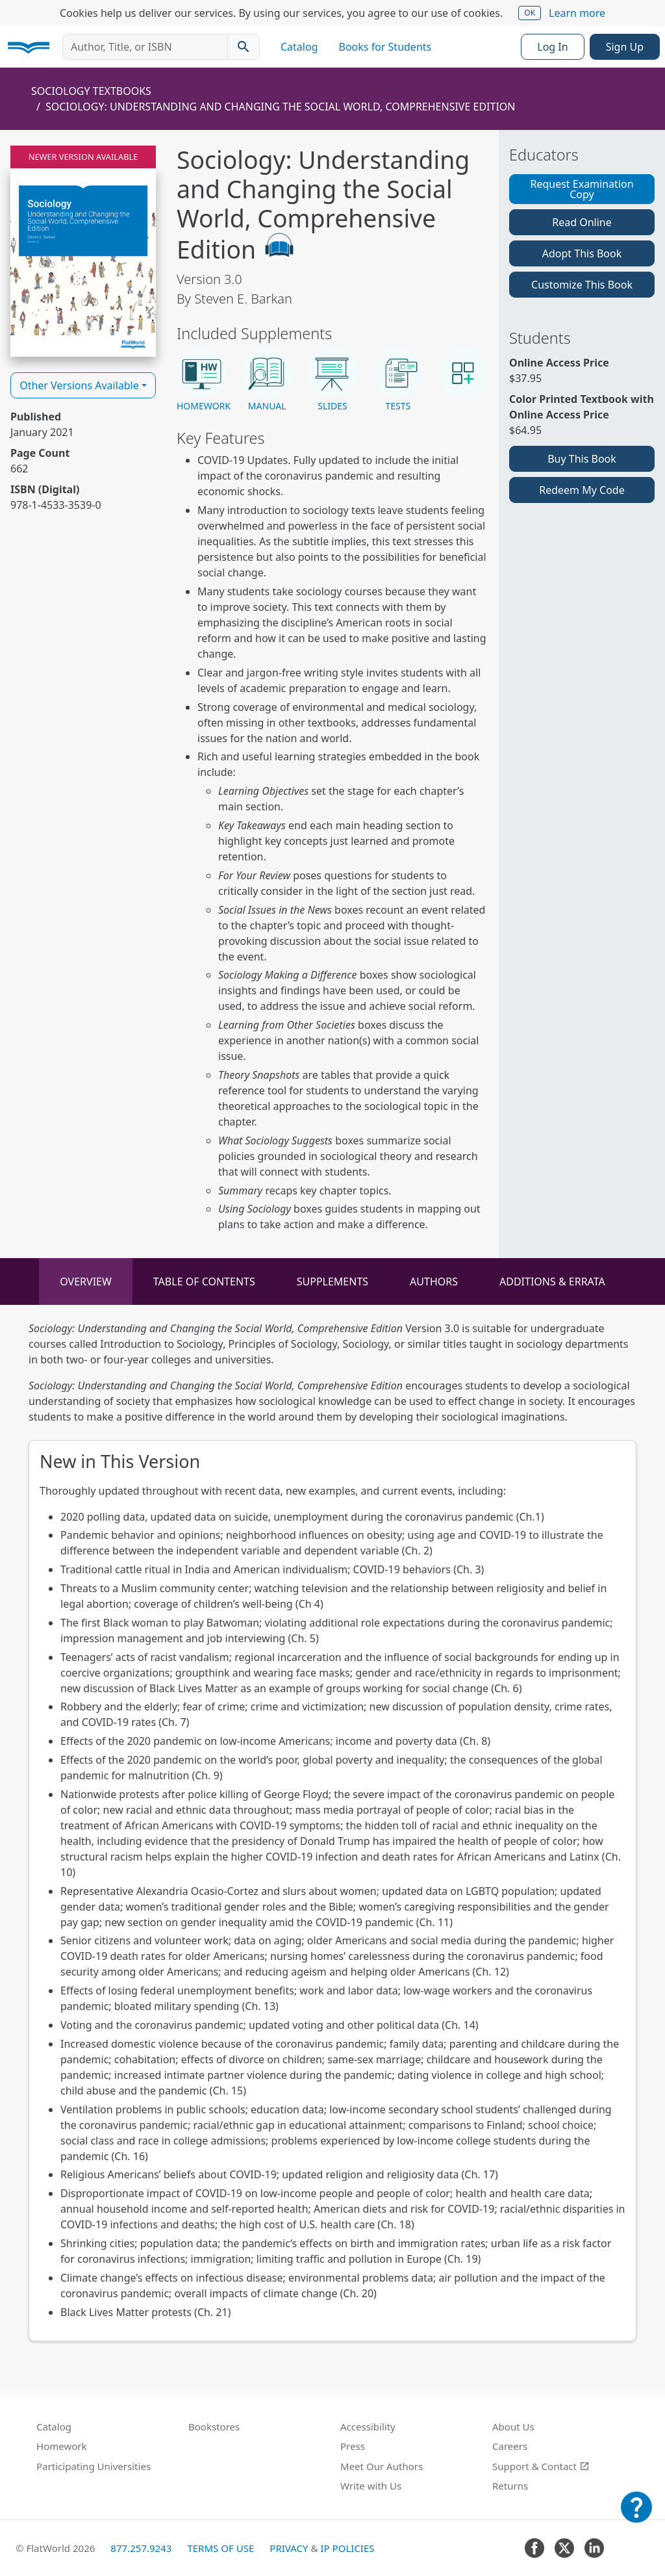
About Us (513, 2426)
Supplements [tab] (332, 1281)
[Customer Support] (636, 2516)
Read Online (582, 222)
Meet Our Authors (381, 2466)
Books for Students (385, 47)
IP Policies (347, 2548)
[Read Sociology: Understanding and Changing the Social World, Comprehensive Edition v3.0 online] (83, 251)
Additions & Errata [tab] (552, 1281)
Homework (61, 2446)
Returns (510, 2485)
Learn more (577, 13)
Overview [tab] (86, 1281)
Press (352, 2446)
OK (529, 12)
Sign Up (625, 47)
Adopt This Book (582, 253)
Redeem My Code (581, 490)
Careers (509, 2446)
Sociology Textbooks (91, 91)
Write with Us (370, 2485)
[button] (201, 380)
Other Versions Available (79, 385)
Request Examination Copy (581, 189)
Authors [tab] (434, 1281)
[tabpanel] (332, 1830)
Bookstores (214, 2426)
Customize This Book (582, 284)
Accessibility (367, 2426)
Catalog (299, 47)
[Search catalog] (243, 47)
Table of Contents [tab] (204, 1281)
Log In (552, 47)
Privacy (289, 2548)
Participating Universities (93, 2466)
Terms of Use (220, 2548)
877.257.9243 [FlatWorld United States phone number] (140, 2548)
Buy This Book (581, 459)
